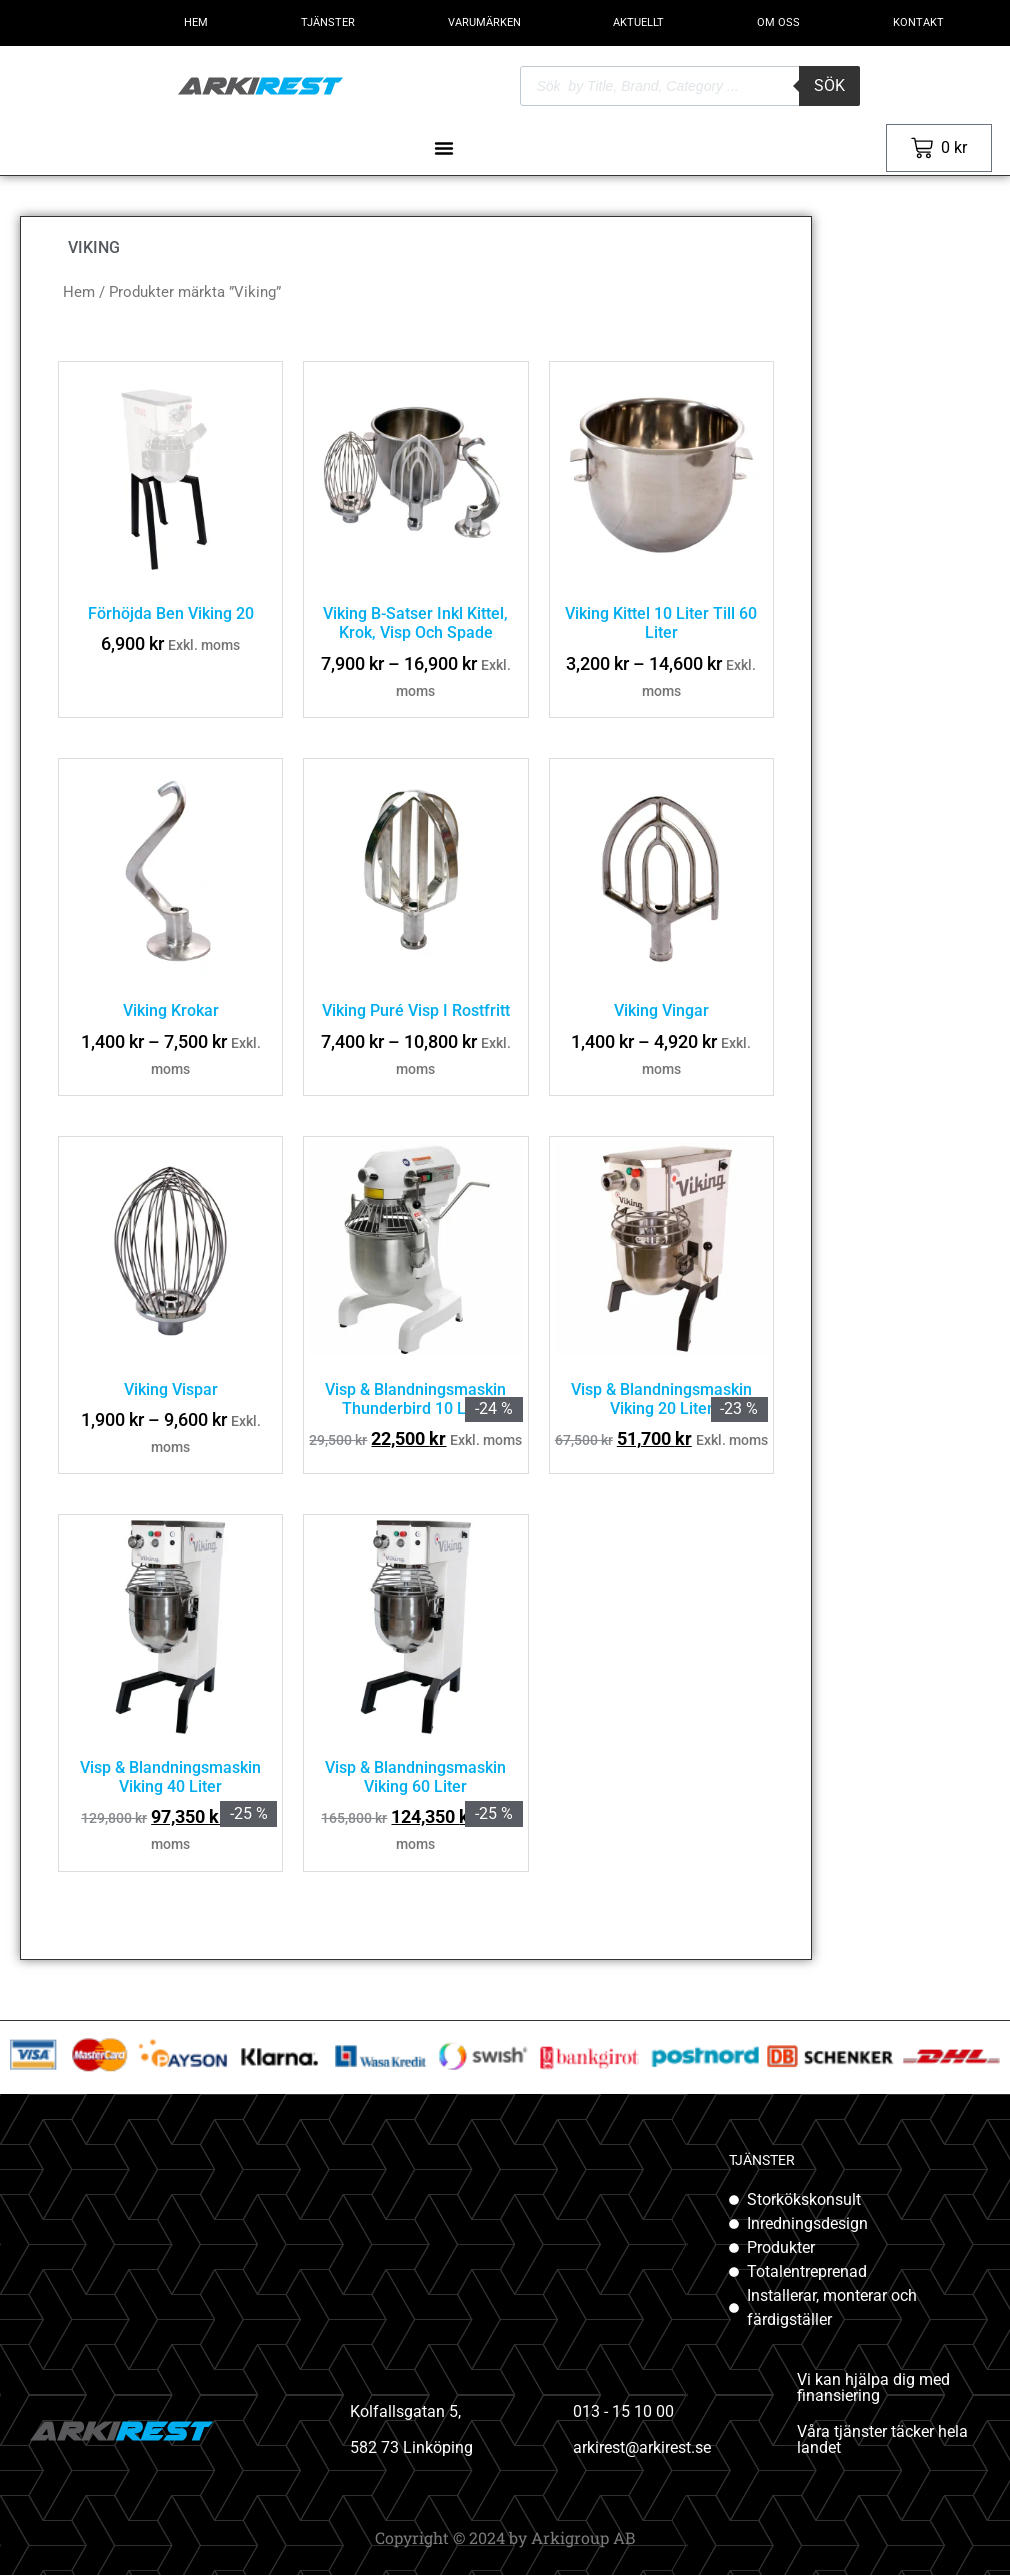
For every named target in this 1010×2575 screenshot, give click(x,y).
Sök (829, 85)
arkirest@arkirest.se (642, 2447)
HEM (196, 22)
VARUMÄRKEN (484, 22)
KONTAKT (918, 22)
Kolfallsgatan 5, (405, 2411)
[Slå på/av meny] (444, 148)
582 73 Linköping (411, 2447)
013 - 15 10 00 (623, 2411)
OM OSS (778, 22)
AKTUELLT (638, 22)
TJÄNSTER (328, 22)
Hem (79, 292)
